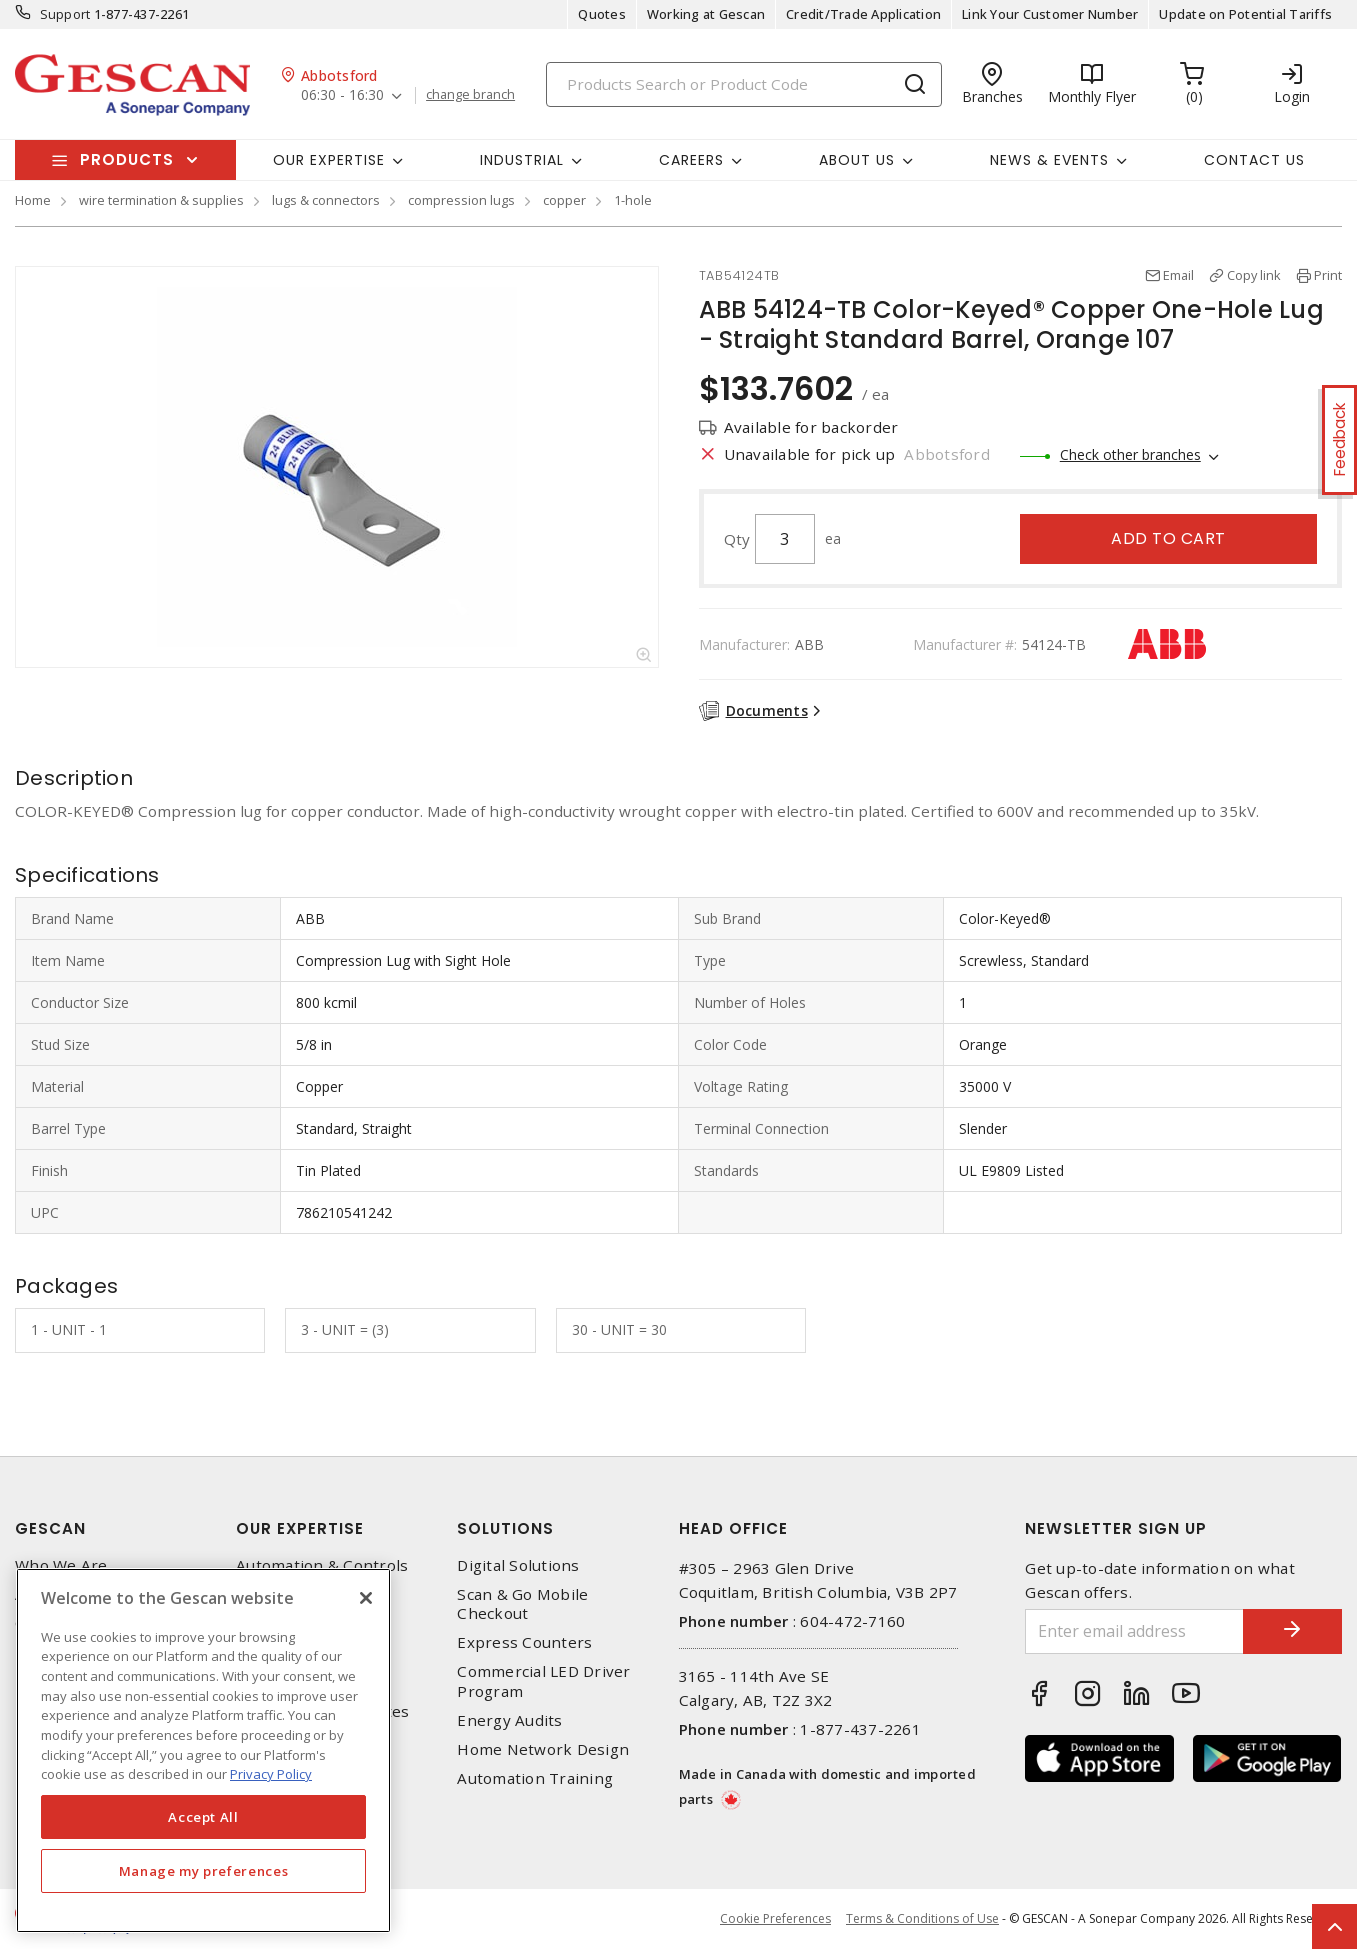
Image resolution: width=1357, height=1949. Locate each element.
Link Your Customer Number (1050, 14)
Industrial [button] (522, 160)
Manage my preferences (204, 1871)
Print (1328, 275)
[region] (203, 1750)
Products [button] (127, 159)
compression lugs (461, 200)
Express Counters (524, 1642)
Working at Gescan (706, 14)
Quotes (602, 14)
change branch (470, 95)
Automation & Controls (322, 1565)
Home (33, 200)
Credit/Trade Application (863, 14)
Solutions (505, 1528)
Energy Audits (509, 1720)
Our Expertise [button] (329, 160)
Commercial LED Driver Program (543, 1681)
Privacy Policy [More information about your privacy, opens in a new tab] (271, 1774)
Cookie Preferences (775, 1919)
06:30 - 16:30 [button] (342, 95)
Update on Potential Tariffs (1245, 14)
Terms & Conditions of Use (922, 1918)
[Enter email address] (1134, 1631)
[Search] (744, 84)
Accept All (203, 1817)
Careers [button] (691, 160)
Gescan (50, 1528)
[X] (366, 1598)
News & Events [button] (1049, 160)
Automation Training (535, 1778)
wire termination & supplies (161, 200)
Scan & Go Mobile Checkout (522, 1604)
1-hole (633, 200)
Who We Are (61, 1565)
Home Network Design (543, 1749)
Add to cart (1168, 538)
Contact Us (1254, 160)
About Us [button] (857, 160)
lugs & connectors (326, 200)
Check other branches (1130, 454)
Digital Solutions (518, 1565)
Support (65, 14)
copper (564, 200)
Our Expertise (300, 1528)
